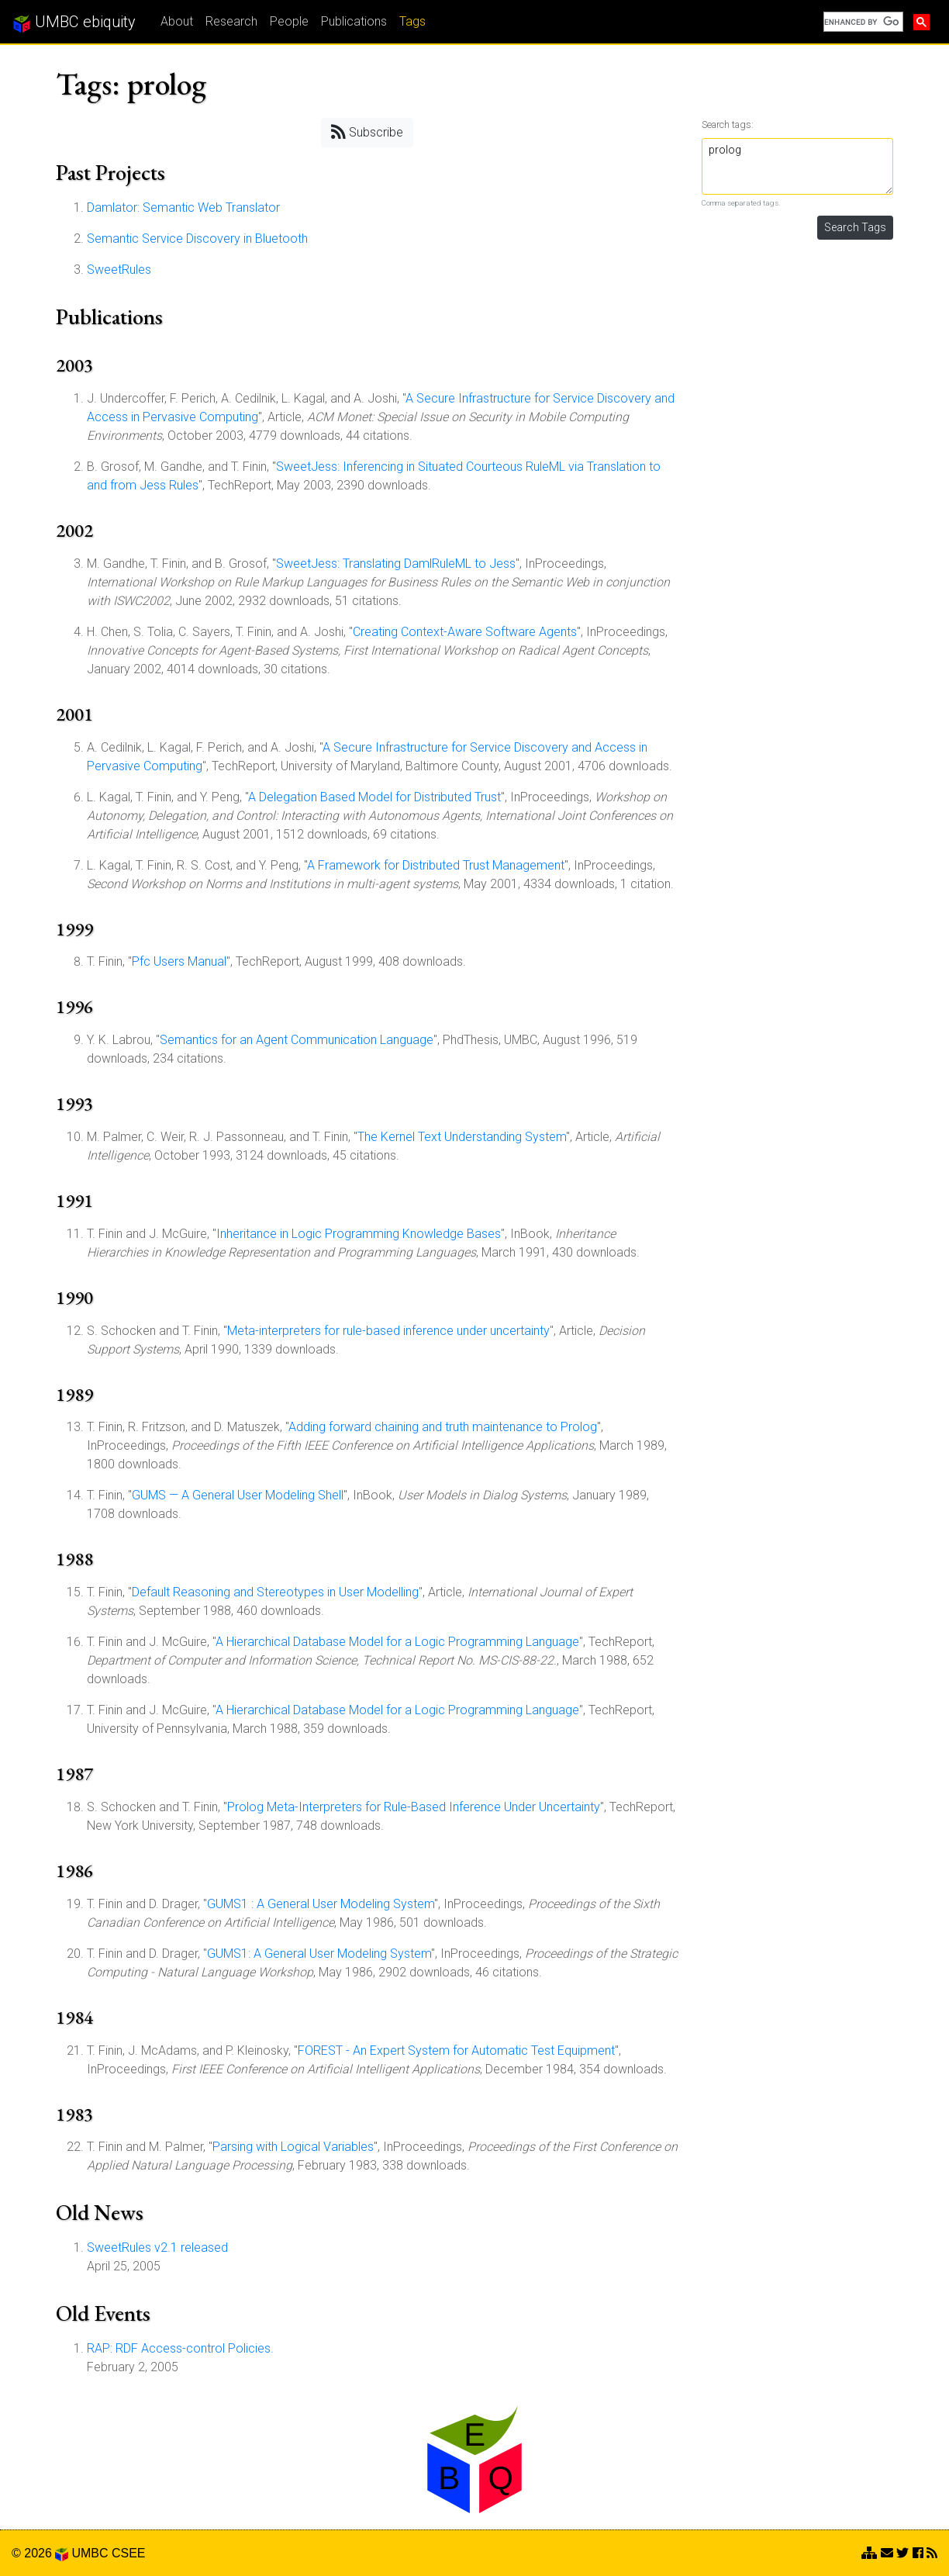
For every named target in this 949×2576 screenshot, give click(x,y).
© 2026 (40, 2553)
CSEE (129, 2553)
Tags (412, 21)
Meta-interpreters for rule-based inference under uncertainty (388, 1330)
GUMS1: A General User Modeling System (319, 1953)
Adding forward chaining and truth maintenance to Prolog (442, 1426)
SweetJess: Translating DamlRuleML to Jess (396, 563)
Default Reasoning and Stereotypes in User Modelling (275, 1592)
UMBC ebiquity (74, 22)
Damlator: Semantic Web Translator (183, 207)
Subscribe (367, 131)
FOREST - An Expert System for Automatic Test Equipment (456, 2050)
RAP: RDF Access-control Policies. (180, 2348)
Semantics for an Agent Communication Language (296, 1039)
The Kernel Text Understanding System (461, 1136)
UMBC (89, 2553)
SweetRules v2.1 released (157, 2247)
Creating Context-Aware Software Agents (465, 631)
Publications (354, 21)
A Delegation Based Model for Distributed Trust (374, 797)
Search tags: (728, 124)
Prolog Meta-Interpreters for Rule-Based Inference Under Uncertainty (413, 1807)
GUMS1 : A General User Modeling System (320, 1904)
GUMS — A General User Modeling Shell (237, 1495)
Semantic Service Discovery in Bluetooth (197, 238)
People (289, 21)
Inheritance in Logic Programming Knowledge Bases (358, 1233)
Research (231, 21)
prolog (798, 166)
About (176, 21)
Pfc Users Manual (179, 961)
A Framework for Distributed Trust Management (435, 865)
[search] (861, 21)
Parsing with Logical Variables (293, 2146)
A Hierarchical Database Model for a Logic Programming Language (397, 1641)
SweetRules (119, 269)
